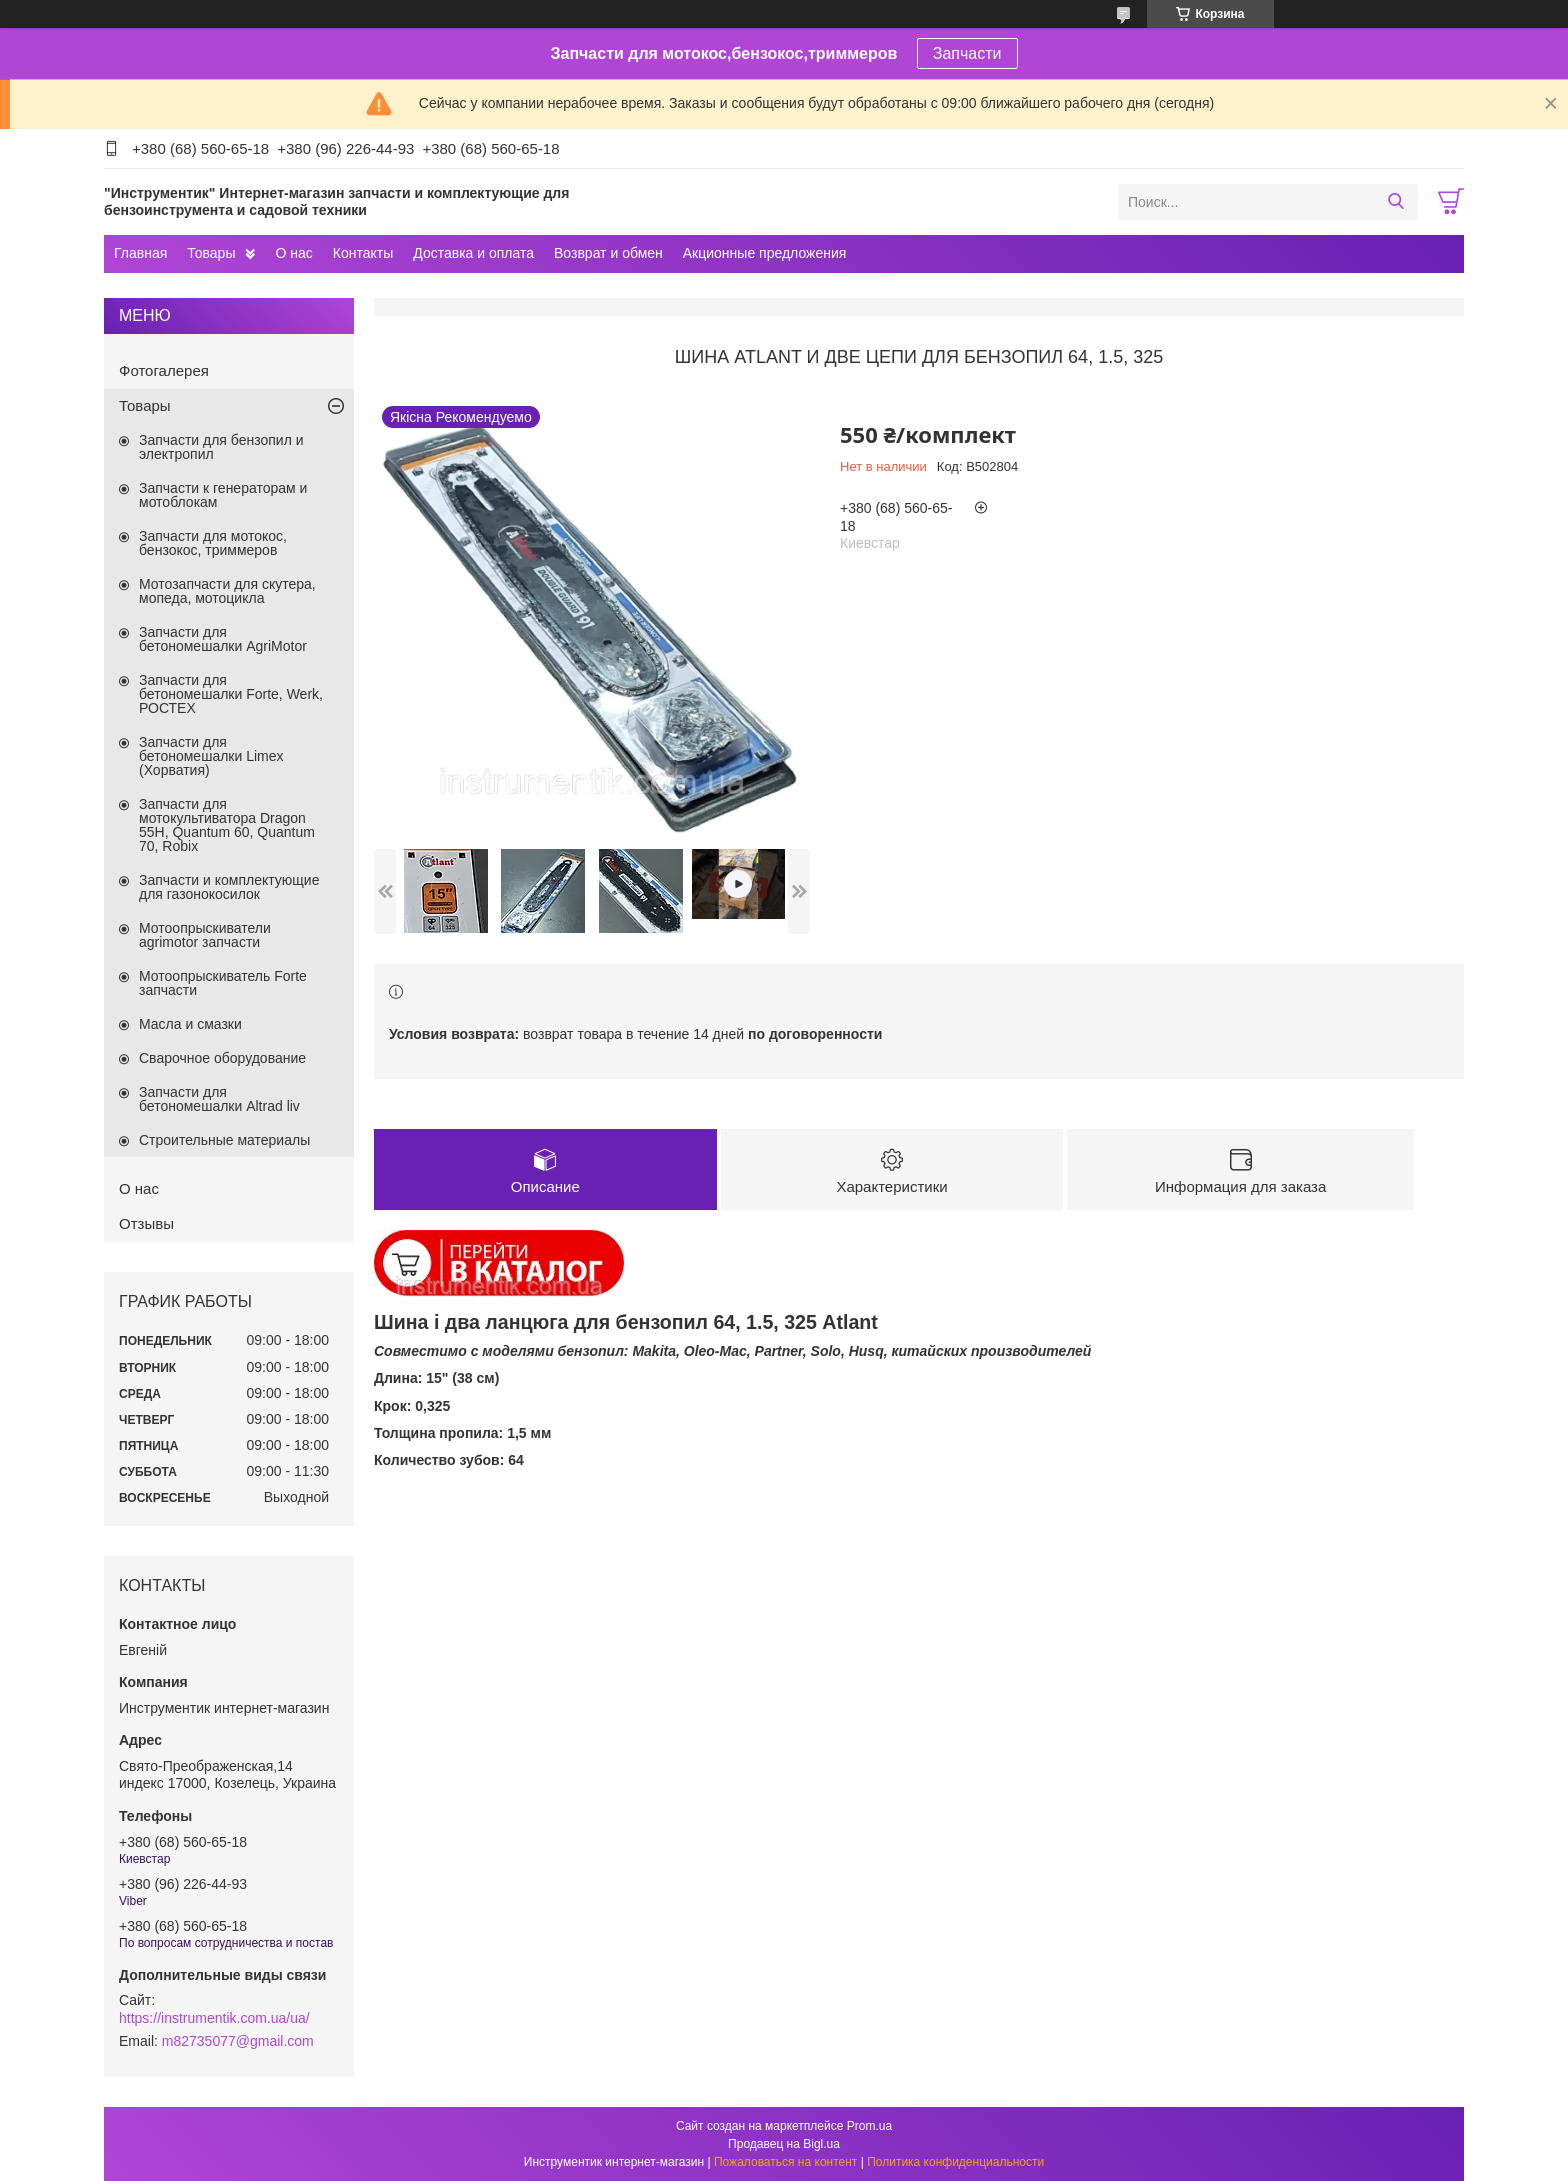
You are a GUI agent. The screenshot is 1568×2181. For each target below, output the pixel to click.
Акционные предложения (765, 253)
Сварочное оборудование (222, 1058)
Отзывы (146, 1223)
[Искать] (1395, 202)
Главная (140, 253)
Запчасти (967, 53)
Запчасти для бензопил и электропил (221, 447)
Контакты (363, 253)
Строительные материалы (224, 1140)
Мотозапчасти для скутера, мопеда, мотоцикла (227, 591)
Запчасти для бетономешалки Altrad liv (219, 1099)
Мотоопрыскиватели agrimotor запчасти (205, 935)
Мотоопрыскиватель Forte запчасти (223, 983)
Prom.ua (869, 2126)
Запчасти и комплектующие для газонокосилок (229, 887)
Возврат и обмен (608, 253)
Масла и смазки (190, 1024)
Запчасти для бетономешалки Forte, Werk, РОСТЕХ (231, 694)
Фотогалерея (164, 370)
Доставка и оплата (473, 253)
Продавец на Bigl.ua (784, 2144)
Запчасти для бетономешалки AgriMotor (223, 639)
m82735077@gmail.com (238, 2041)
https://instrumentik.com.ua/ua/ (214, 2018)
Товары (211, 253)
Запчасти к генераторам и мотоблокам (223, 495)
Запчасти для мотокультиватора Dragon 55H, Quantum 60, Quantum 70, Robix (227, 825)
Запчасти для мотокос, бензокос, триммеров (213, 543)
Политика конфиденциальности (955, 2162)
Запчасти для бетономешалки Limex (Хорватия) (211, 756)
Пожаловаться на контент (785, 2162)
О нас (293, 253)
